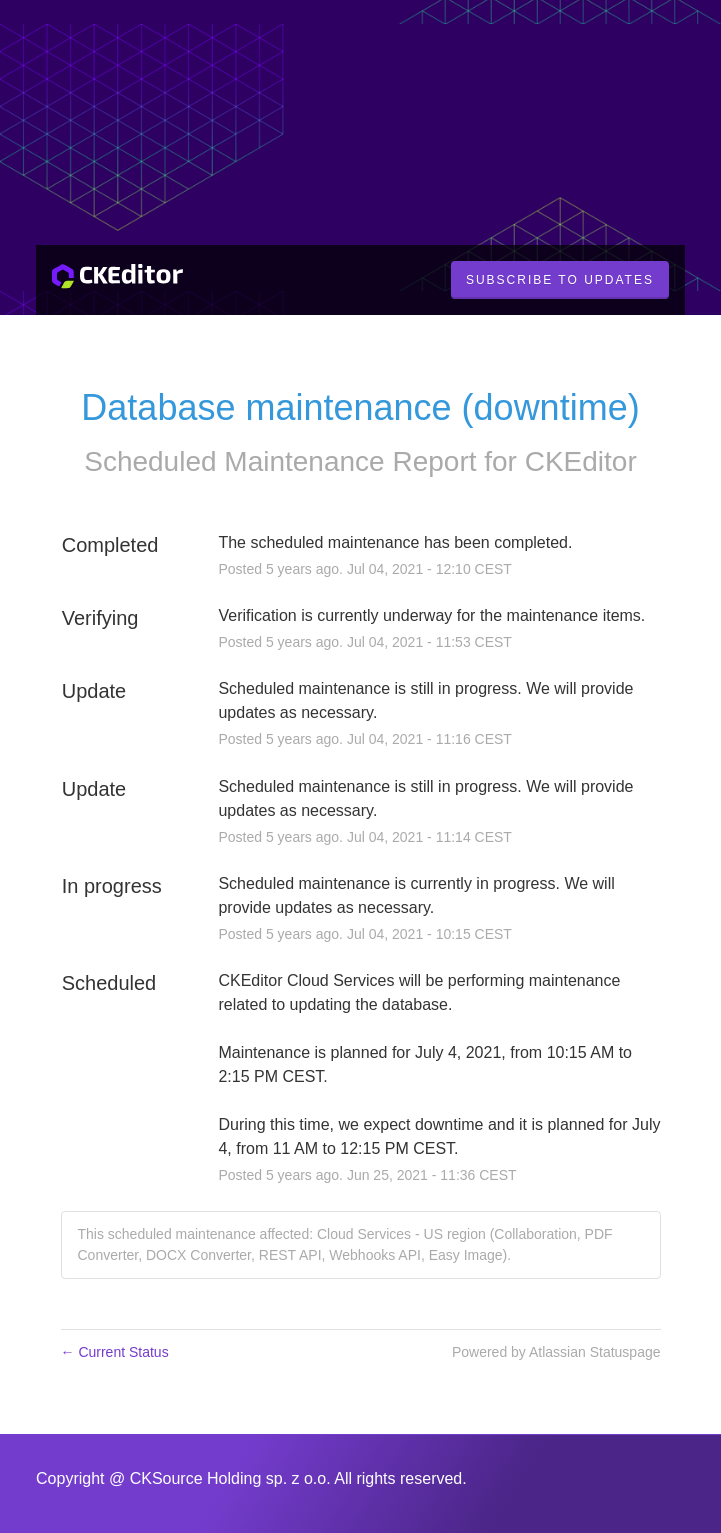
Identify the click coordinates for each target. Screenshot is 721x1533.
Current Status (115, 1352)
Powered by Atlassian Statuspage (556, 1352)
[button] (560, 280)
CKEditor (581, 461)
